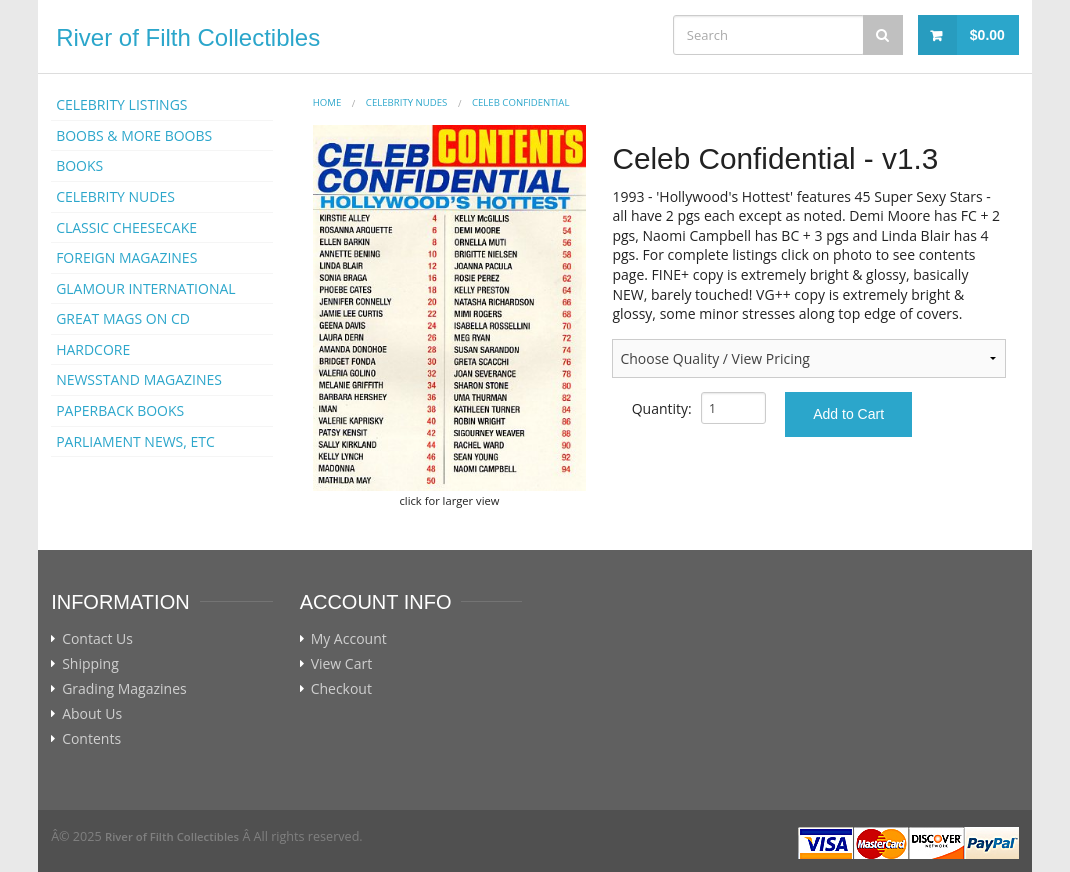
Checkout (341, 689)
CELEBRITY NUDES (115, 196)
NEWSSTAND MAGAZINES (139, 379)
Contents (91, 739)
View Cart (342, 664)
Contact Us (97, 639)
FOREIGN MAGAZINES (126, 257)
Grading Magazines (124, 689)
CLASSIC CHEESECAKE (126, 227)
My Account (349, 639)
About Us (92, 714)
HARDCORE (93, 349)
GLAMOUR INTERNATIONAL (146, 288)
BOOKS (79, 165)
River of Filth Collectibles (188, 37)
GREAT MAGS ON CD (123, 318)
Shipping (90, 664)
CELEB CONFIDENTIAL (520, 102)
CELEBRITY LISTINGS (121, 104)
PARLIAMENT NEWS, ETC (135, 441)
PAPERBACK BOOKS (120, 410)
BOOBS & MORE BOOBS (134, 135)
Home (327, 102)
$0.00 (987, 35)
